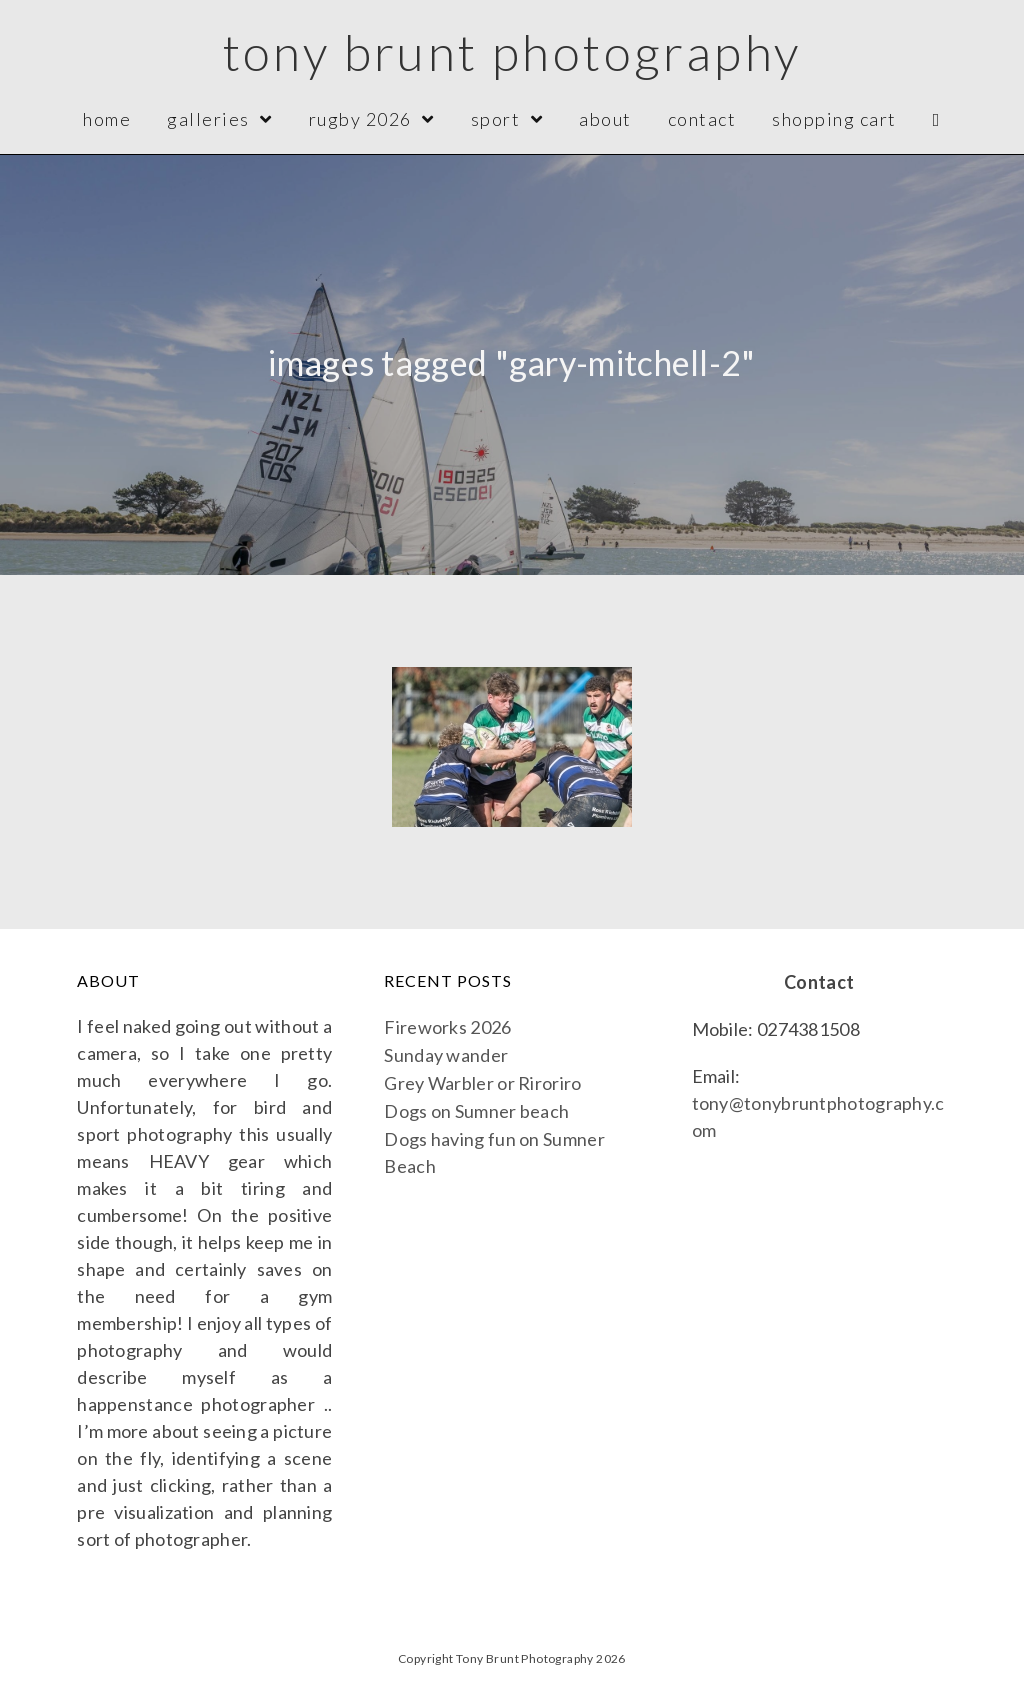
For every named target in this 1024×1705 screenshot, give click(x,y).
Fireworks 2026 (447, 1027)
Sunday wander (446, 1055)
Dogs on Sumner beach (476, 1111)
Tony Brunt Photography (512, 52)
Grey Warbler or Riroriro (482, 1083)
